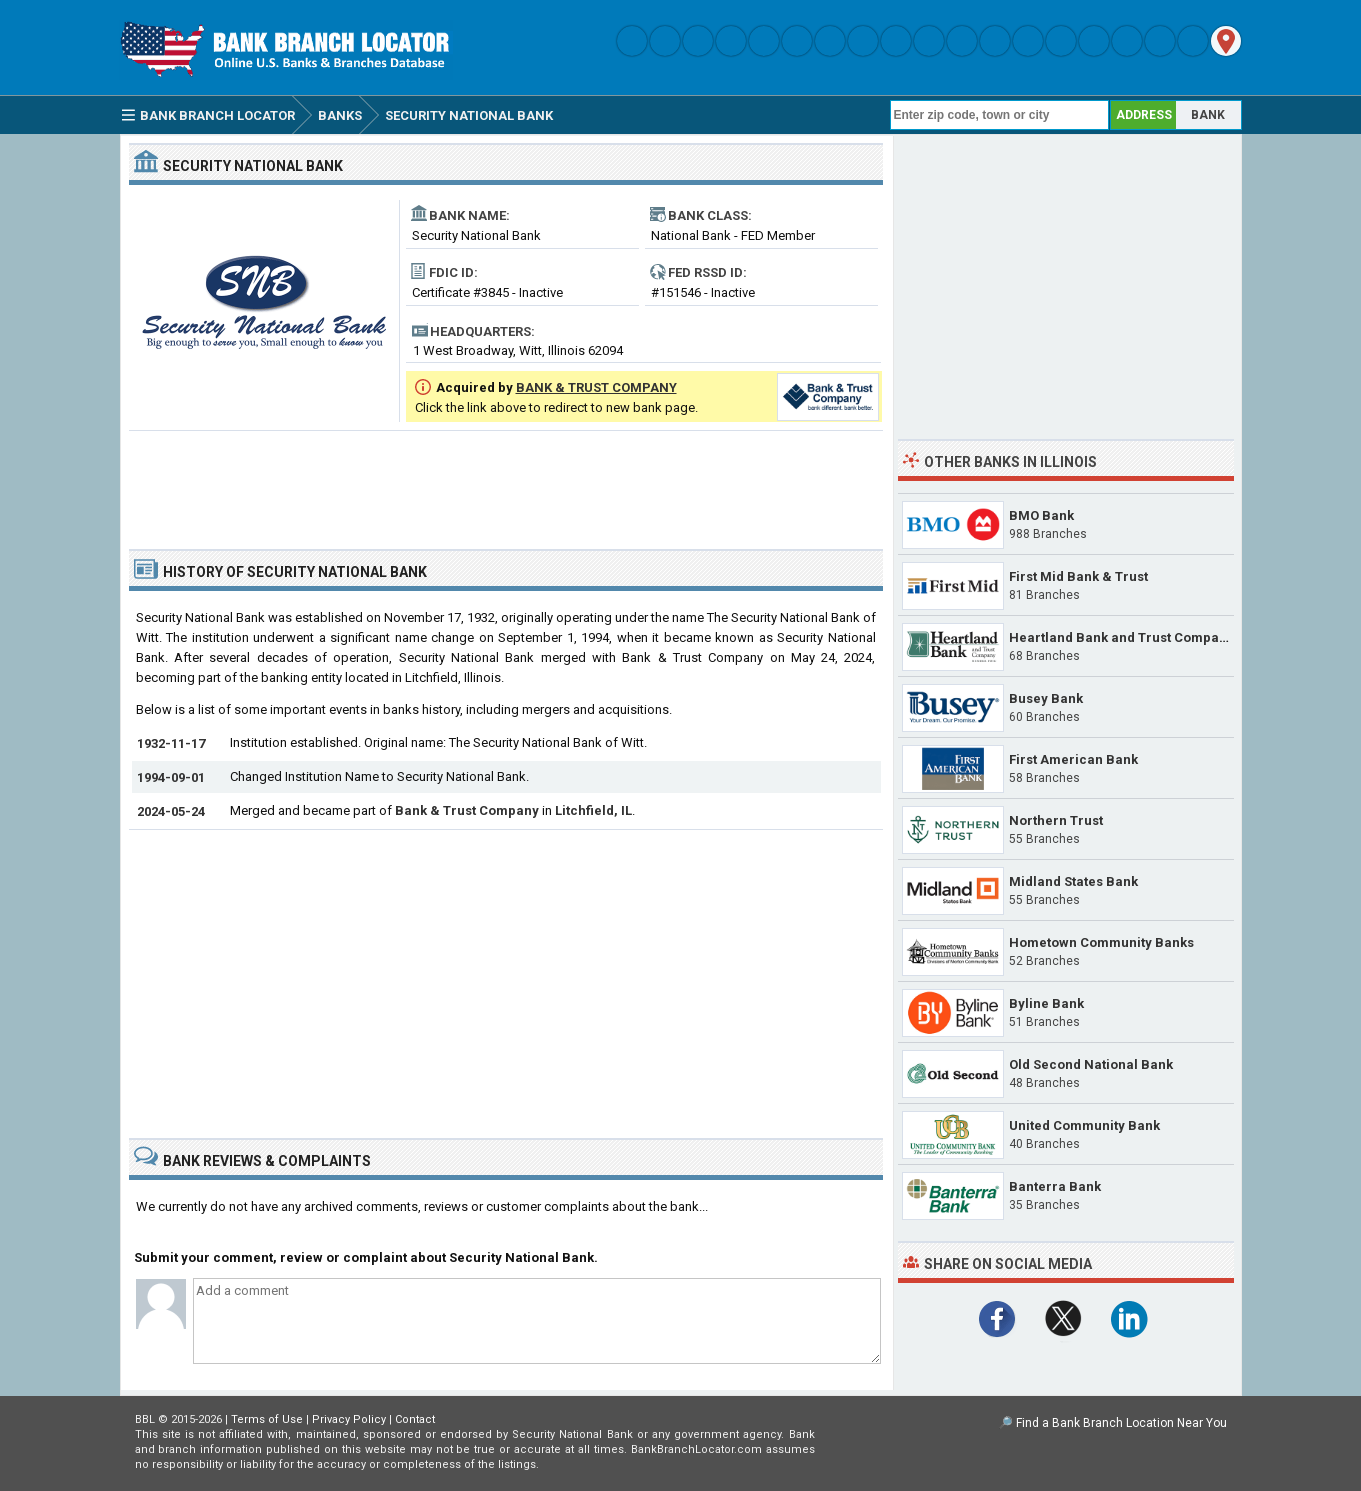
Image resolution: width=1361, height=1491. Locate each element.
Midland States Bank (1073, 881)
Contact (415, 1419)
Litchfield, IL (593, 810)
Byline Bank (1046, 1003)
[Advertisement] (506, 482)
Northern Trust (1056, 820)
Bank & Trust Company (467, 810)
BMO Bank (1041, 515)
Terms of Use (267, 1419)
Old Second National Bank (1091, 1064)
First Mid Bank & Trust (1078, 576)
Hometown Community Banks (1101, 942)
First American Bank (1073, 759)
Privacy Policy (349, 1419)
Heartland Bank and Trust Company (1121, 637)
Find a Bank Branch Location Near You (1121, 1423)
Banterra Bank (1055, 1186)
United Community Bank (1084, 1125)
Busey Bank (1046, 698)
